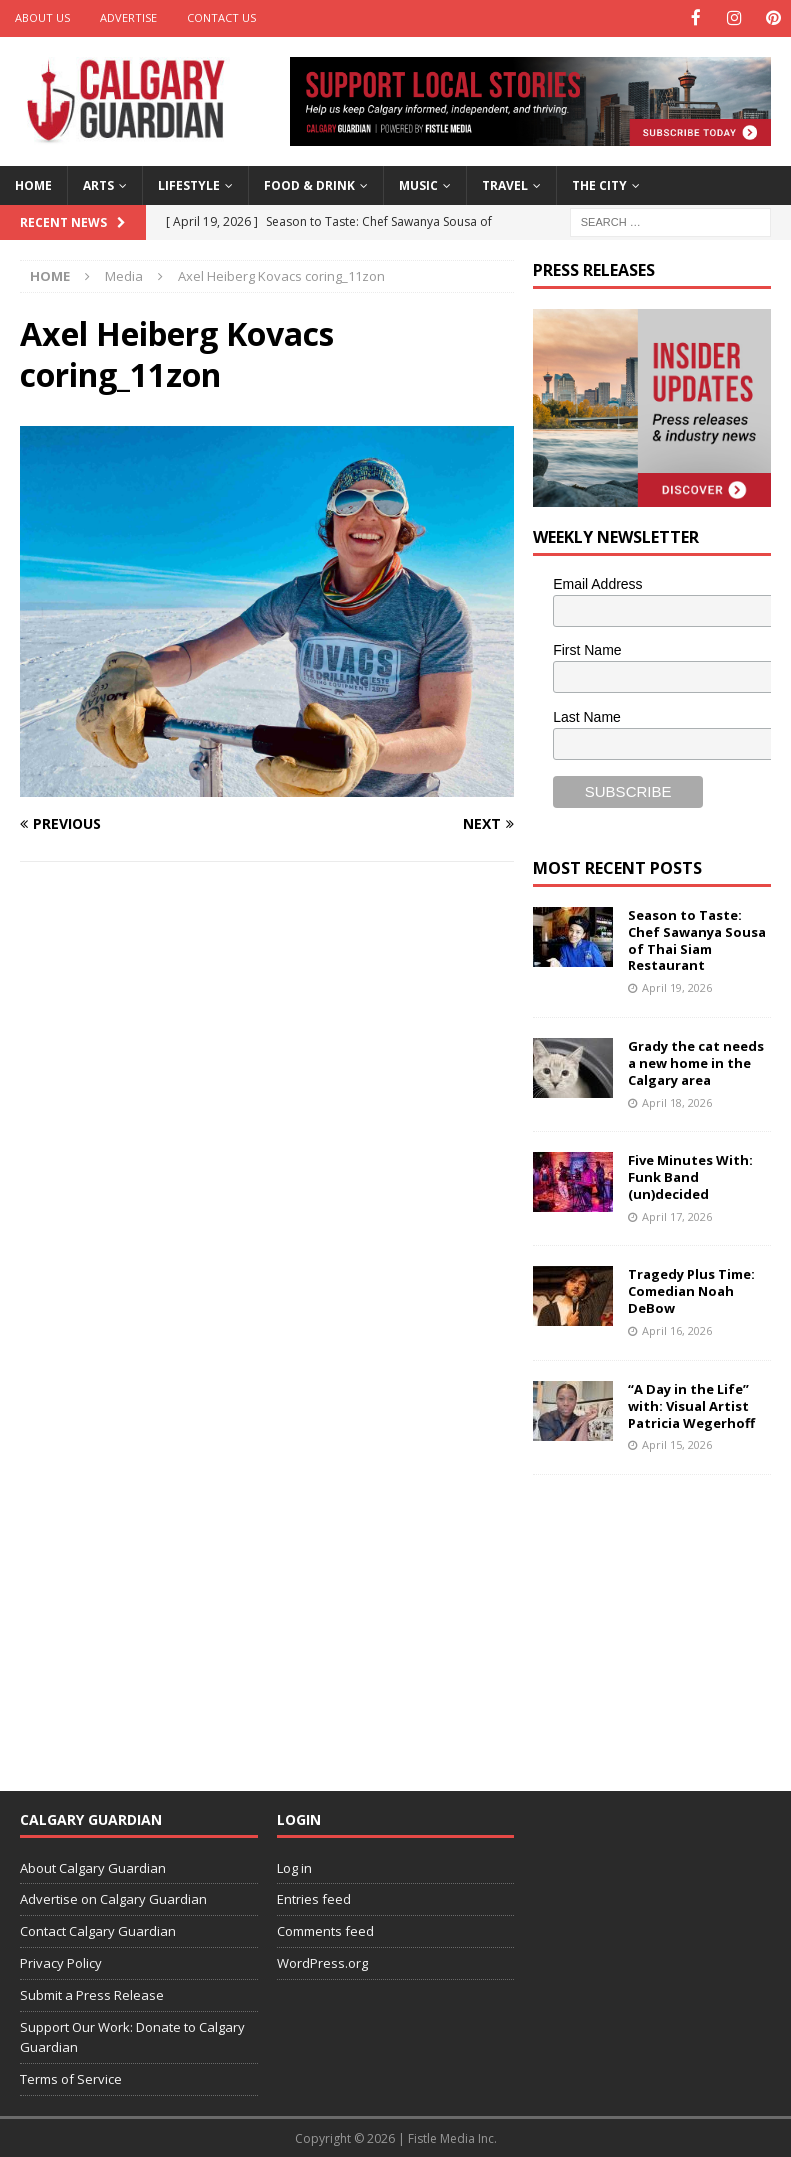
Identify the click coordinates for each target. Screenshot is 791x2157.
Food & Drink (309, 183)
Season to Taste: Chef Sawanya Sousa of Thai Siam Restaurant (697, 938)
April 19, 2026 (677, 986)
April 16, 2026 (677, 1329)
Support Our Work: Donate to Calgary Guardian (132, 2035)
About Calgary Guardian (93, 1866)
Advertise (128, 17)
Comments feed (325, 1930)
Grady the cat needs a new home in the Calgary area (696, 1061)
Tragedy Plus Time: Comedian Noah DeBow (691, 1290)
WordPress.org (322, 1961)
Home (33, 183)
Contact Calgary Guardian (98, 1930)
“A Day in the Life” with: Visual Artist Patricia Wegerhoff (691, 1404)
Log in (294, 1866)
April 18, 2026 (677, 1100)
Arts (98, 183)
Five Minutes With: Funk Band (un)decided (690, 1176)
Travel (505, 183)
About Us (42, 17)
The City (599, 183)
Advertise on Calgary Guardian (113, 1898)
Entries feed (314, 1898)
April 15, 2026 (677, 1443)
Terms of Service (71, 2078)
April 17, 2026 (677, 1214)
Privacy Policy (61, 1961)
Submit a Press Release (92, 1993)
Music (418, 183)
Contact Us (221, 17)
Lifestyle (189, 183)
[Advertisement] (661, 1618)
